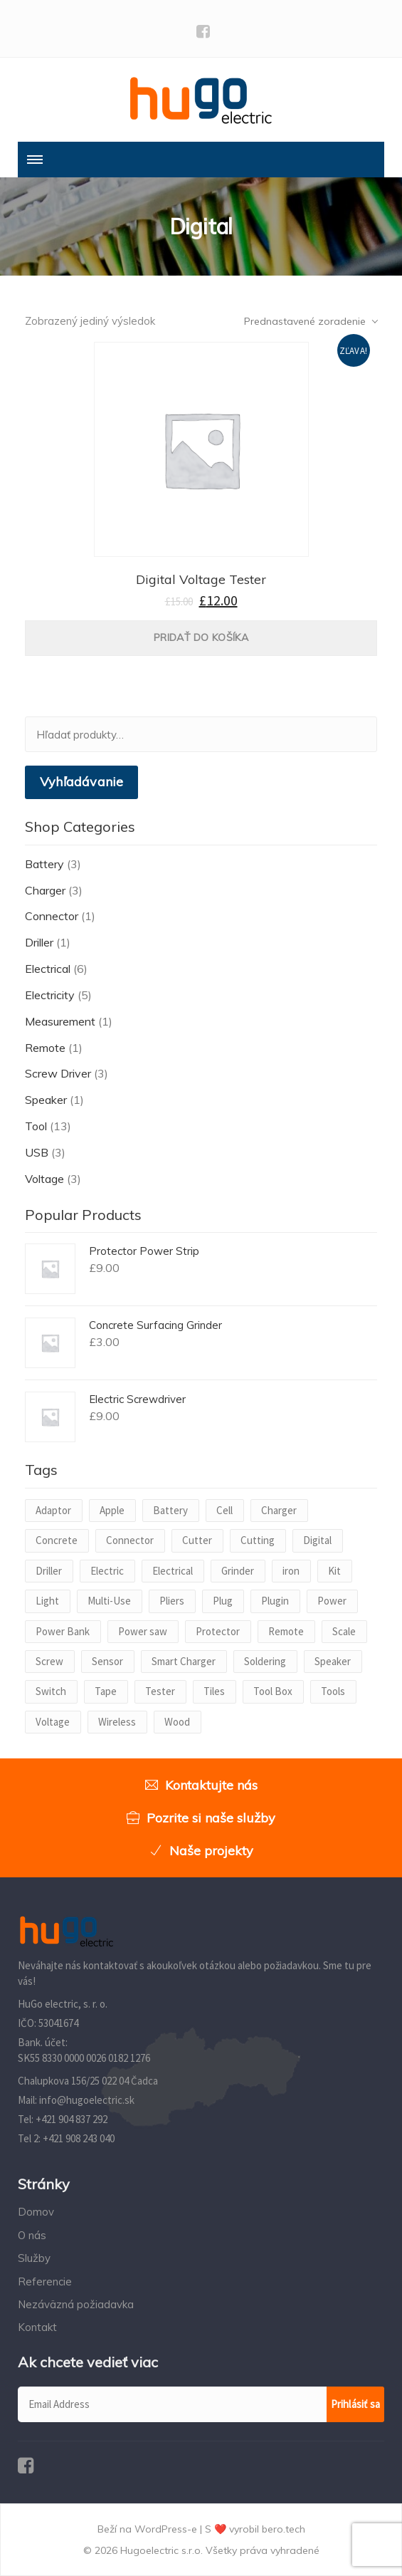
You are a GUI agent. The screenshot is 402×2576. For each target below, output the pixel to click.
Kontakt (37, 2327)
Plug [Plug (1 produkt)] (223, 1600)
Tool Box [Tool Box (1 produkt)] (272, 1691)
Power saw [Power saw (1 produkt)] (142, 1631)
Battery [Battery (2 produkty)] (170, 1510)
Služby (34, 2258)
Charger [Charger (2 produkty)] (279, 1510)
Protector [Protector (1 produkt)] (218, 1631)
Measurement (60, 1021)
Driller (39, 942)
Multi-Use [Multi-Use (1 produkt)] (109, 1600)
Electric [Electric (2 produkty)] (107, 1571)
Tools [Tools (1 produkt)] (333, 1691)
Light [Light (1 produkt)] (47, 1600)
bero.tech (283, 2529)
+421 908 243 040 (79, 2138)
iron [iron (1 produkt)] (291, 1571)
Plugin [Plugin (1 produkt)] (275, 1600)
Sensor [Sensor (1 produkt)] (107, 1661)
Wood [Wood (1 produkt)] (177, 1721)
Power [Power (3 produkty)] (332, 1600)
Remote (45, 1048)
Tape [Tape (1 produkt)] (106, 1691)
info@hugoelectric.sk (86, 2100)
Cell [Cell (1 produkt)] (224, 1510)
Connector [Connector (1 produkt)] (130, 1540)
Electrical (47, 968)
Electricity (50, 995)
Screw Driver (58, 1073)
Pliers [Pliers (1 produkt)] (171, 1600)
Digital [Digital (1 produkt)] (317, 1540)
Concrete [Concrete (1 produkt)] (57, 1540)
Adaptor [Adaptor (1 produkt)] (53, 1510)
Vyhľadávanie (81, 781)
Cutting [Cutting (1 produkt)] (257, 1540)
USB (36, 1152)
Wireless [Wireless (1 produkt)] (117, 1721)
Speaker (46, 1100)
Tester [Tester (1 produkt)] (160, 1691)
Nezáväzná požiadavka (76, 2304)
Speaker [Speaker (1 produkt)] (332, 1661)
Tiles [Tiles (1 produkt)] (214, 1691)
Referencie (45, 2281)
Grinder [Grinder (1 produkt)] (237, 1571)
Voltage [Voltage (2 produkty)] (53, 1721)
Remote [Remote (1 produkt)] (286, 1631)
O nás (32, 2235)
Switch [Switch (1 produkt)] (51, 1691)
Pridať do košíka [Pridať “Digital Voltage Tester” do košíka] (201, 637)
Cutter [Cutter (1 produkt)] (197, 1540)
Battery (44, 864)
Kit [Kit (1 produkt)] (334, 1571)
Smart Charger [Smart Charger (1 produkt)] (184, 1661)
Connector (51, 916)
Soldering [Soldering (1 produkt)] (265, 1661)
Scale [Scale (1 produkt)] (344, 1631)
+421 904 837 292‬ (71, 2119)
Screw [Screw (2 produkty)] (49, 1661)
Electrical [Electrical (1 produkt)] (172, 1571)
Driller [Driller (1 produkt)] (49, 1571)
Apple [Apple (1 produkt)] (112, 1510)
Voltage (44, 1179)
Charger (45, 890)
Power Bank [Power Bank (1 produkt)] (63, 1631)
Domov (36, 2211)
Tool (36, 1126)
